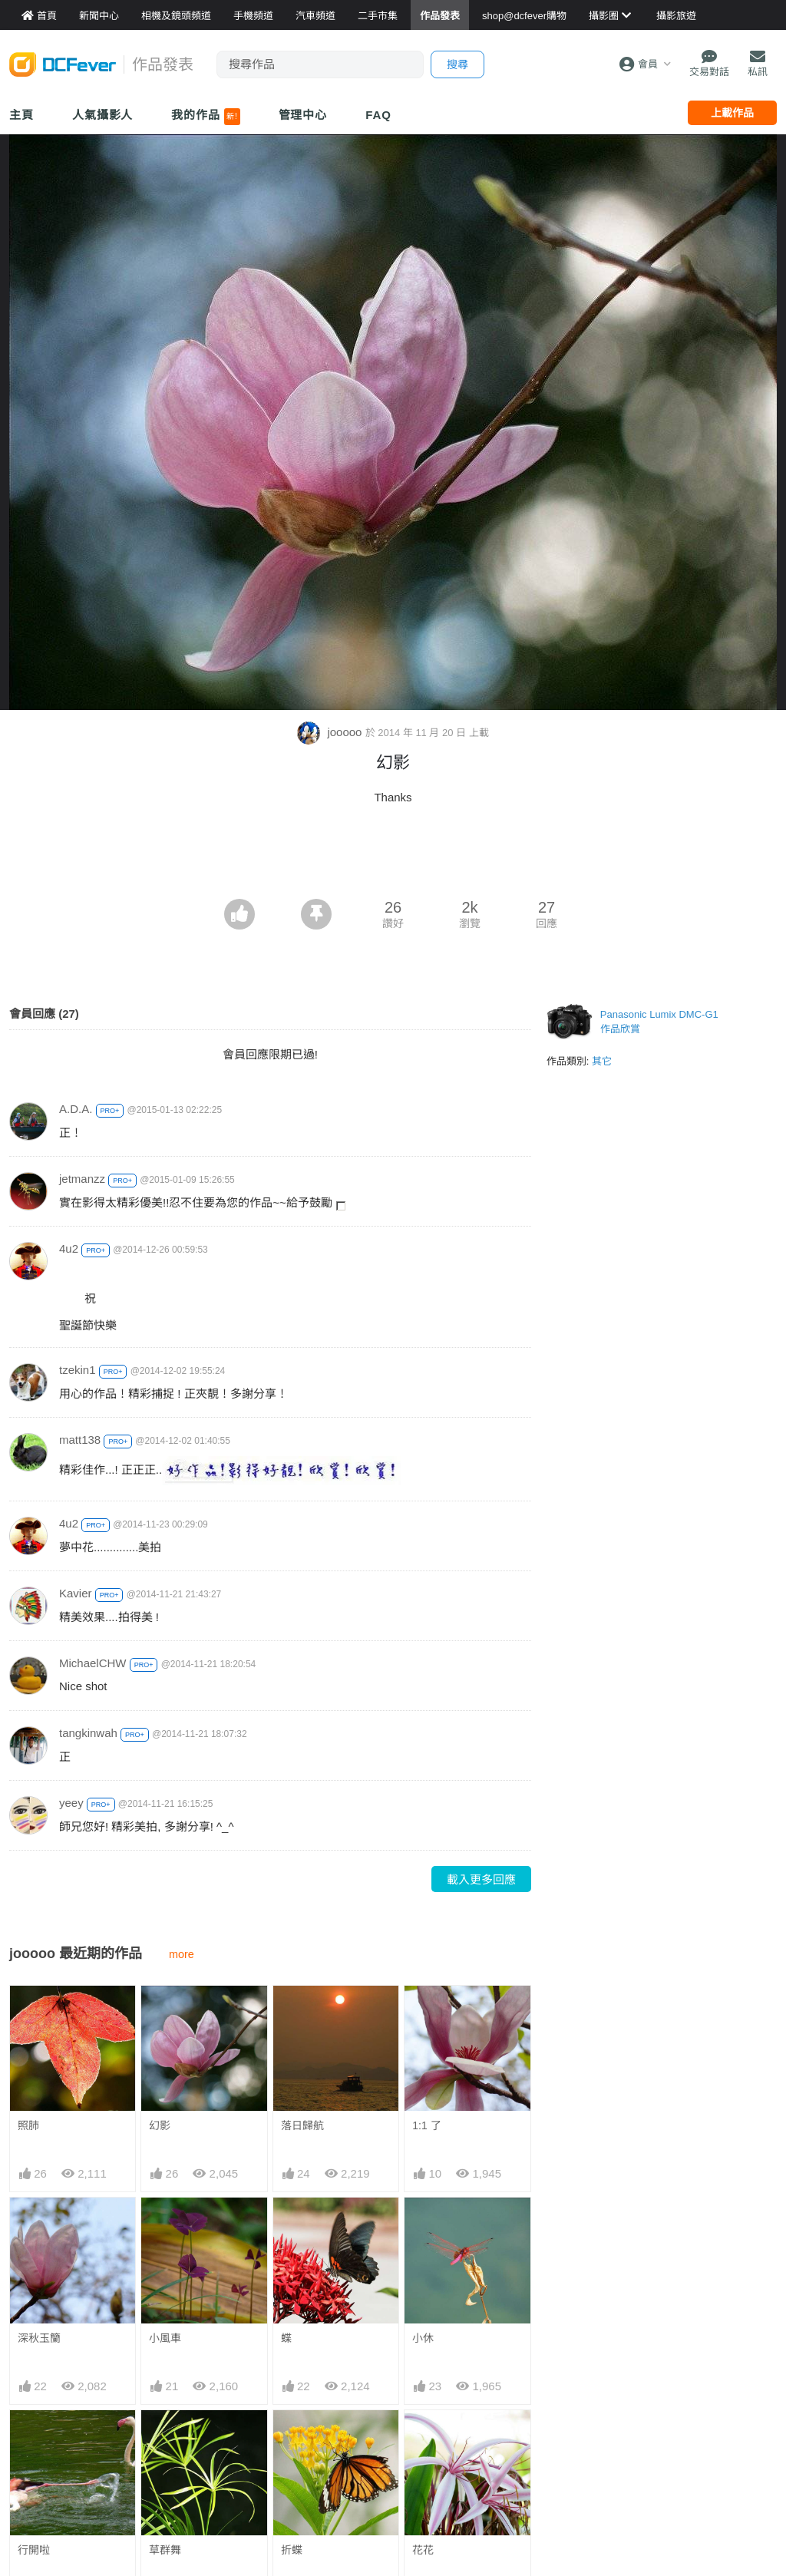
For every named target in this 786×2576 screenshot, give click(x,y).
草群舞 (165, 2550)
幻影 (159, 2125)
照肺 (28, 2125)
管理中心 (303, 114)
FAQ (378, 114)
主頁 (21, 114)
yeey (71, 1802)
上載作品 (732, 113)
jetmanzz (82, 1178)
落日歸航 (302, 2125)
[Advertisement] (393, 856)
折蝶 (291, 2550)
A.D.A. (75, 1108)
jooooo (331, 731)
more (181, 1954)
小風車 (165, 2338)
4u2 (68, 1248)
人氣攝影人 (103, 114)
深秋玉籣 (39, 2338)
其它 (602, 1061)
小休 (423, 2338)
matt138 (80, 1439)
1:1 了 (426, 2125)
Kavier (75, 1593)
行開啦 (34, 2550)
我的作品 (205, 116)
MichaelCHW (93, 1662)
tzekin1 (77, 1369)
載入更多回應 (481, 1879)
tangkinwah (88, 1732)
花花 (423, 2550)
